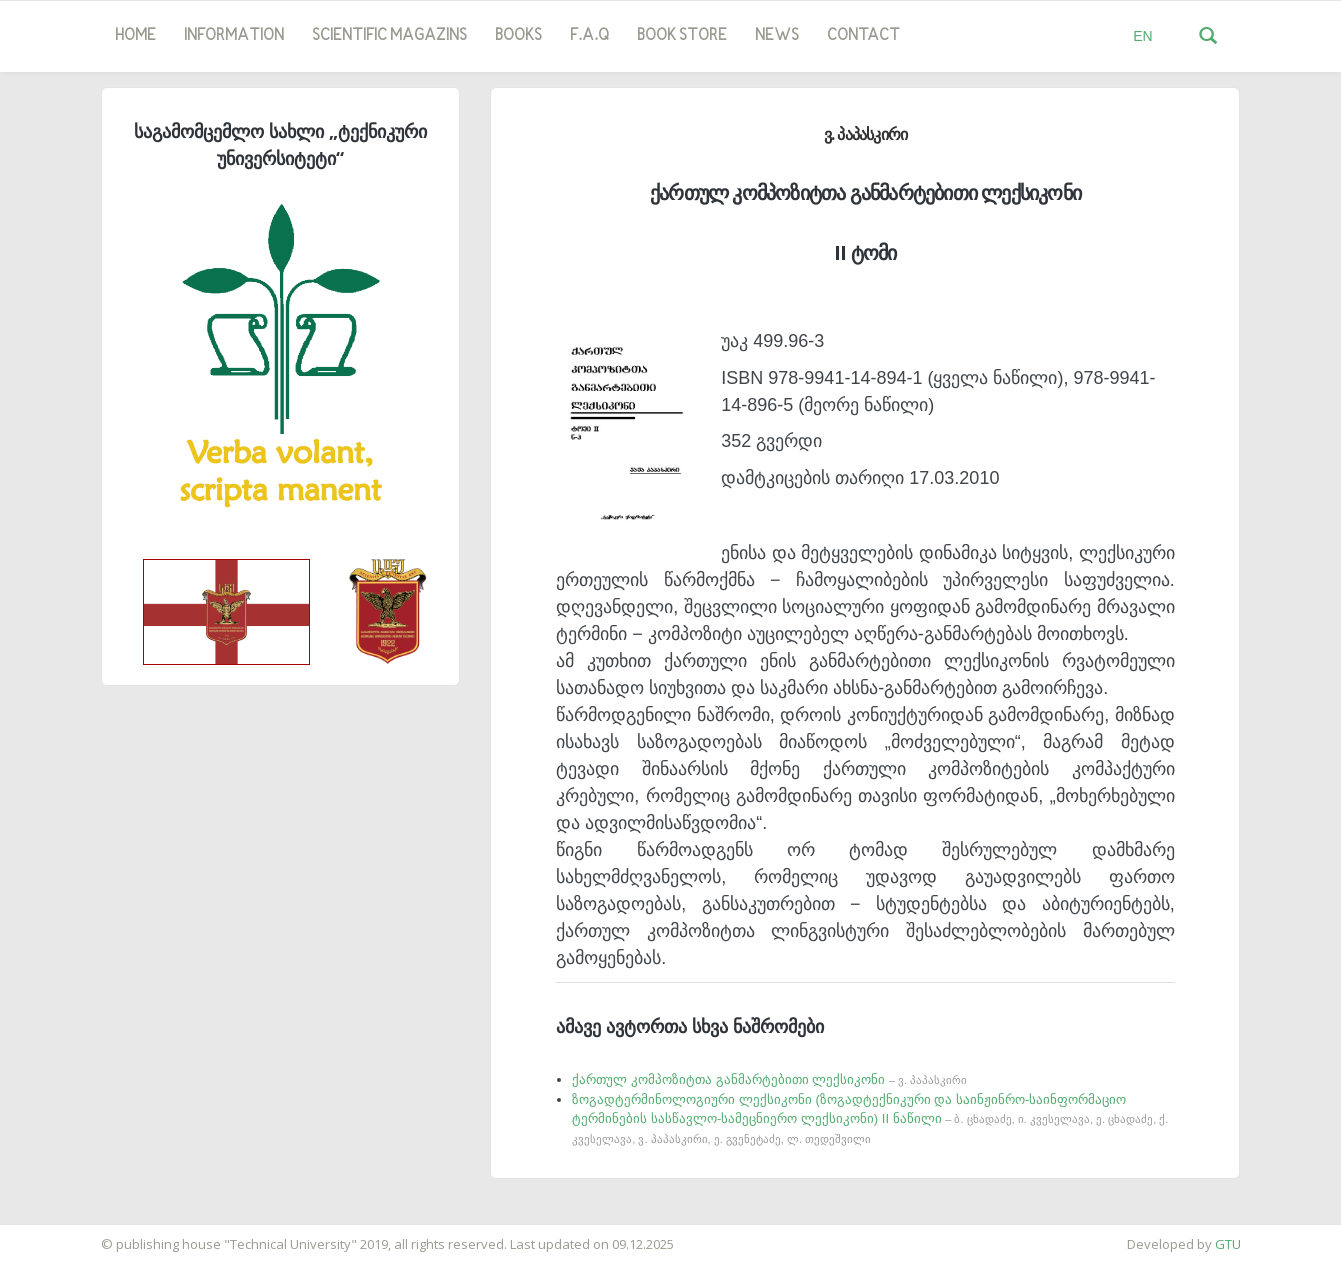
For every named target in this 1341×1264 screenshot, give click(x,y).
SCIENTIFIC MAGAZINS (389, 36)
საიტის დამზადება (59, 1234)
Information (234, 36)
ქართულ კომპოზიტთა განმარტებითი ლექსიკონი (769, 1079)
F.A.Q (589, 36)
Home (135, 36)
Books (518, 36)
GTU (1228, 1244)
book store (682, 36)
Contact (863, 36)
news (777, 36)
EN (1142, 36)
